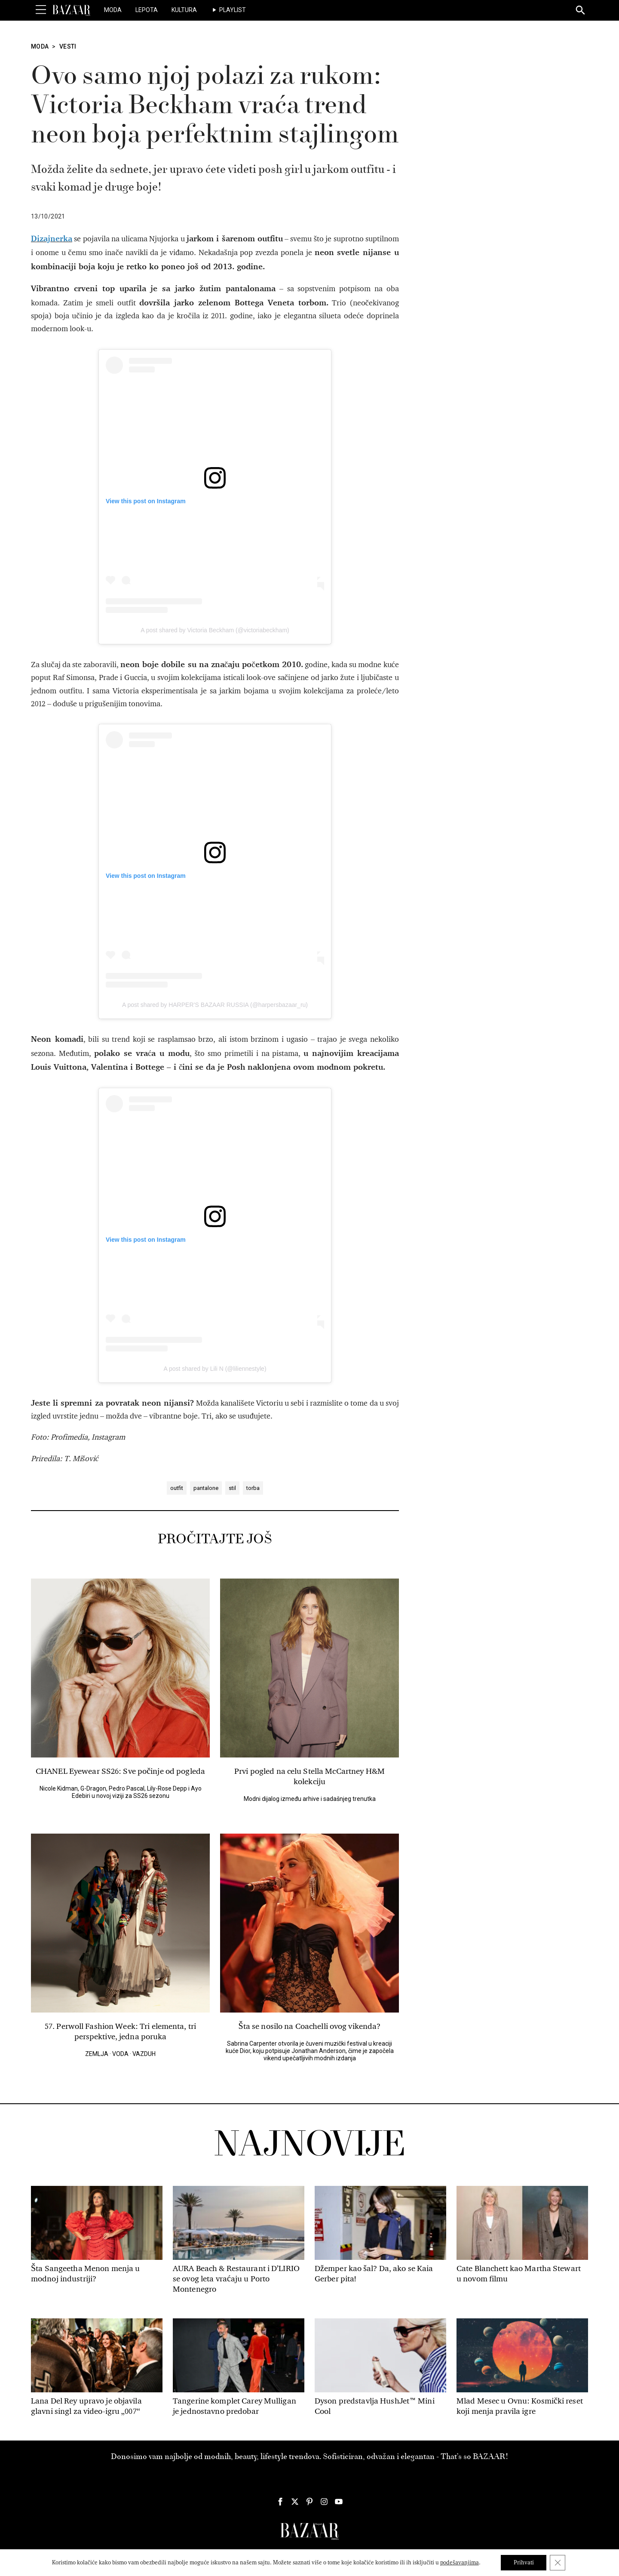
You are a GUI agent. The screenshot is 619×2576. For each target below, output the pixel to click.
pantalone (205, 1488)
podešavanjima (459, 2562)
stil (232, 1488)
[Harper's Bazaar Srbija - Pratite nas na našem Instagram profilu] (324, 2501)
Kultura (184, 9)
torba (253, 1488)
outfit (176, 1488)
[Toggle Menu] (41, 10)
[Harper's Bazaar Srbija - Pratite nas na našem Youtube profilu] (338, 2501)
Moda (113, 9)
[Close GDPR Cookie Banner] (558, 2562)
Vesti (68, 46)
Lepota (146, 9)
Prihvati (524, 2562)
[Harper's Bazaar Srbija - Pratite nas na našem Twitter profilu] (295, 2501)
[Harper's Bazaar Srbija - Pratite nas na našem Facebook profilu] (280, 2501)
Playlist (232, 9)
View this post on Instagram (146, 501)
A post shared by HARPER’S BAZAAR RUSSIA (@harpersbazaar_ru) (215, 1004)
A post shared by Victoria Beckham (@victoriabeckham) (215, 630)
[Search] (580, 10)
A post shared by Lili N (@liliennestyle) (214, 1368)
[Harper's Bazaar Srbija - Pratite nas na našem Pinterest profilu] (309, 2501)
